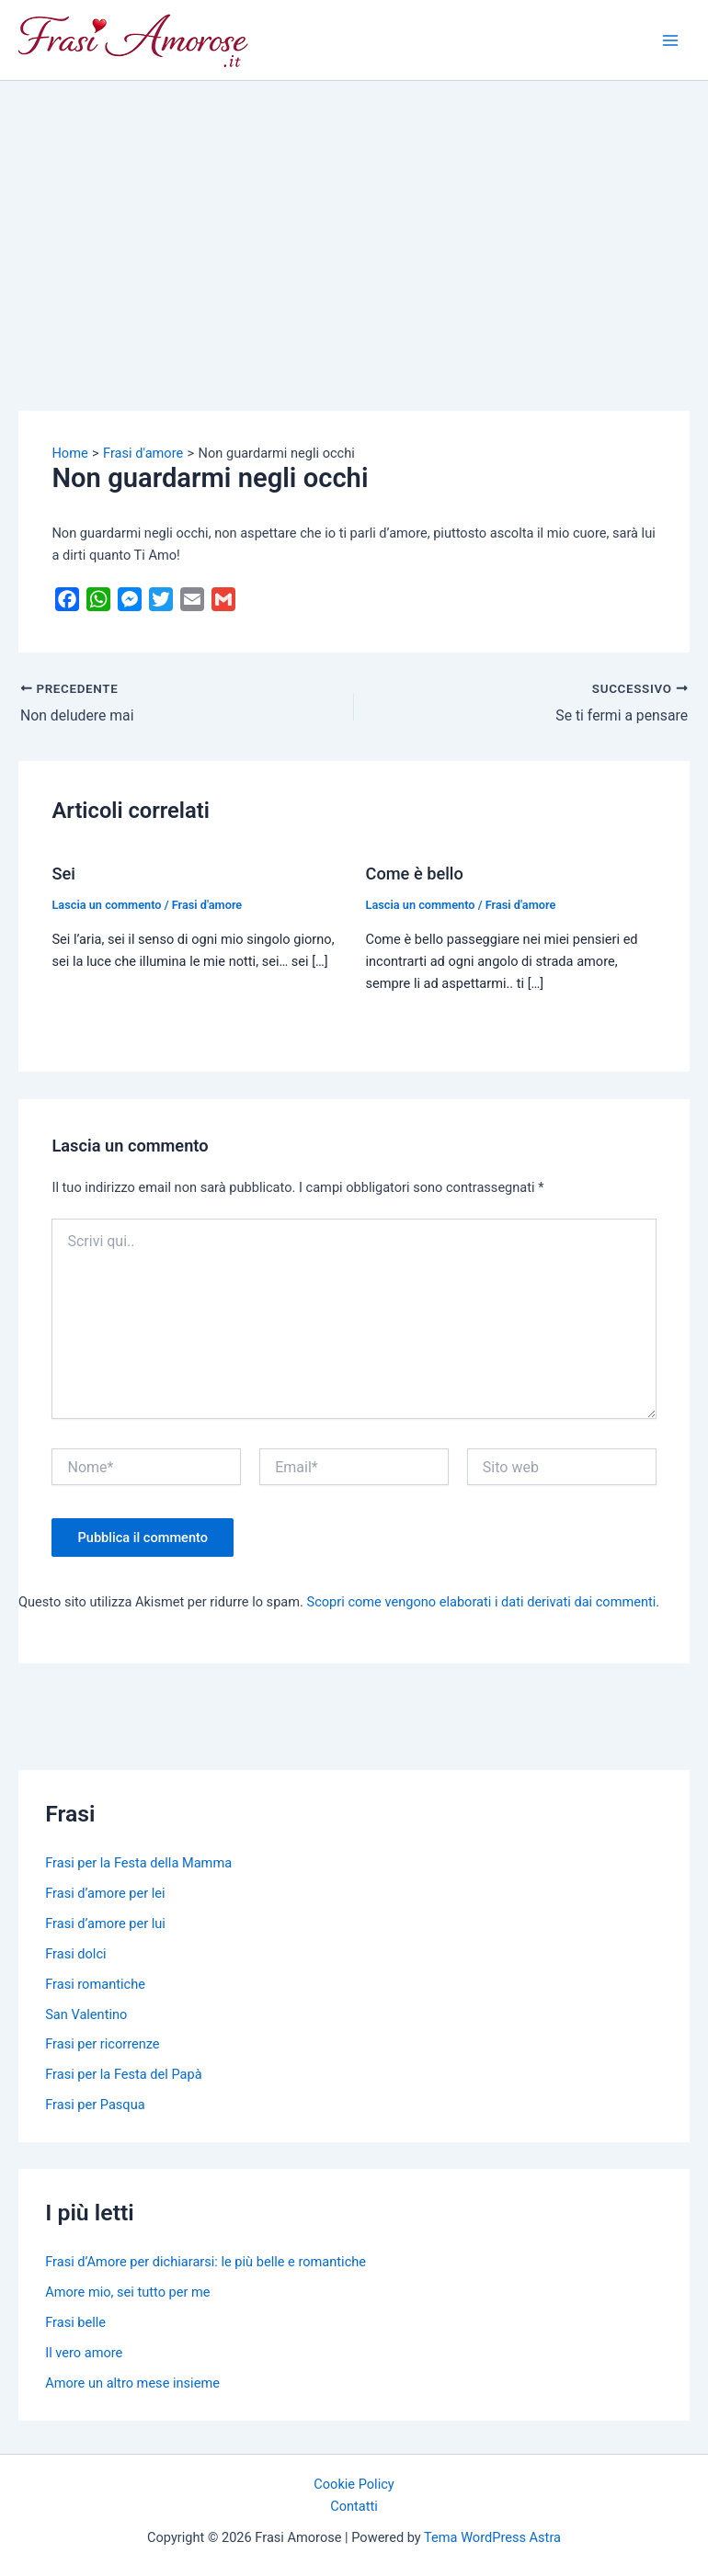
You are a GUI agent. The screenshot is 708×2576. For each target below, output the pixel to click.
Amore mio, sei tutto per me (127, 2292)
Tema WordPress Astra (492, 2537)
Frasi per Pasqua (94, 2104)
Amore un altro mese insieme (132, 2383)
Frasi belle (75, 2322)
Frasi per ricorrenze (102, 2044)
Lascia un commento (106, 905)
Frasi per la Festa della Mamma (138, 1863)
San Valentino (86, 2013)
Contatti (354, 2506)
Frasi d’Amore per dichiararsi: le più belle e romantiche (205, 2261)
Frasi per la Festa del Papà (123, 2074)
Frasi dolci (75, 1954)
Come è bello (414, 873)
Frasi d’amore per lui (105, 1923)
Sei (62, 873)
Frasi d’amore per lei (105, 1893)
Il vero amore (83, 2352)
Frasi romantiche (95, 1984)
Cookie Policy (354, 2484)
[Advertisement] (354, 218)
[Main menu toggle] (670, 40)
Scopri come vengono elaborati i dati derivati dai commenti (482, 1602)
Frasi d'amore (207, 905)
